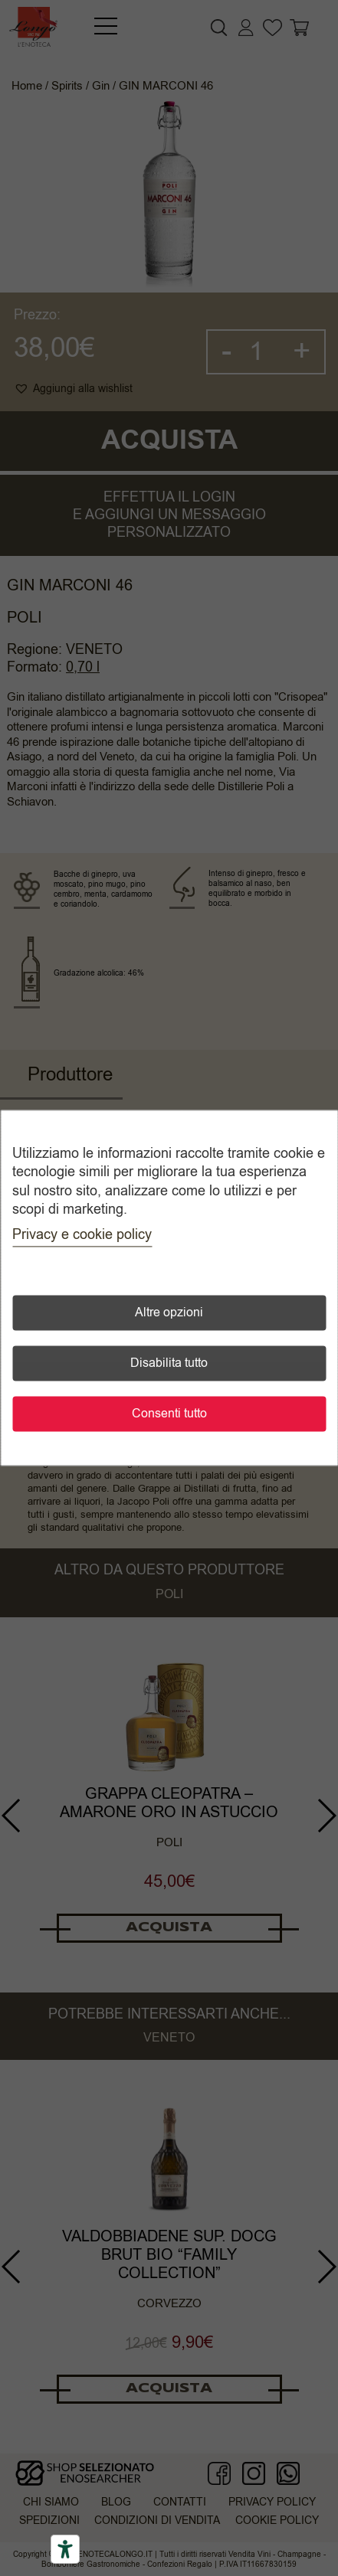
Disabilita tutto (169, 1363)
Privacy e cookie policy (82, 1235)
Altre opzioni (169, 1313)
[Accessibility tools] (65, 2549)
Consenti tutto (169, 1414)
